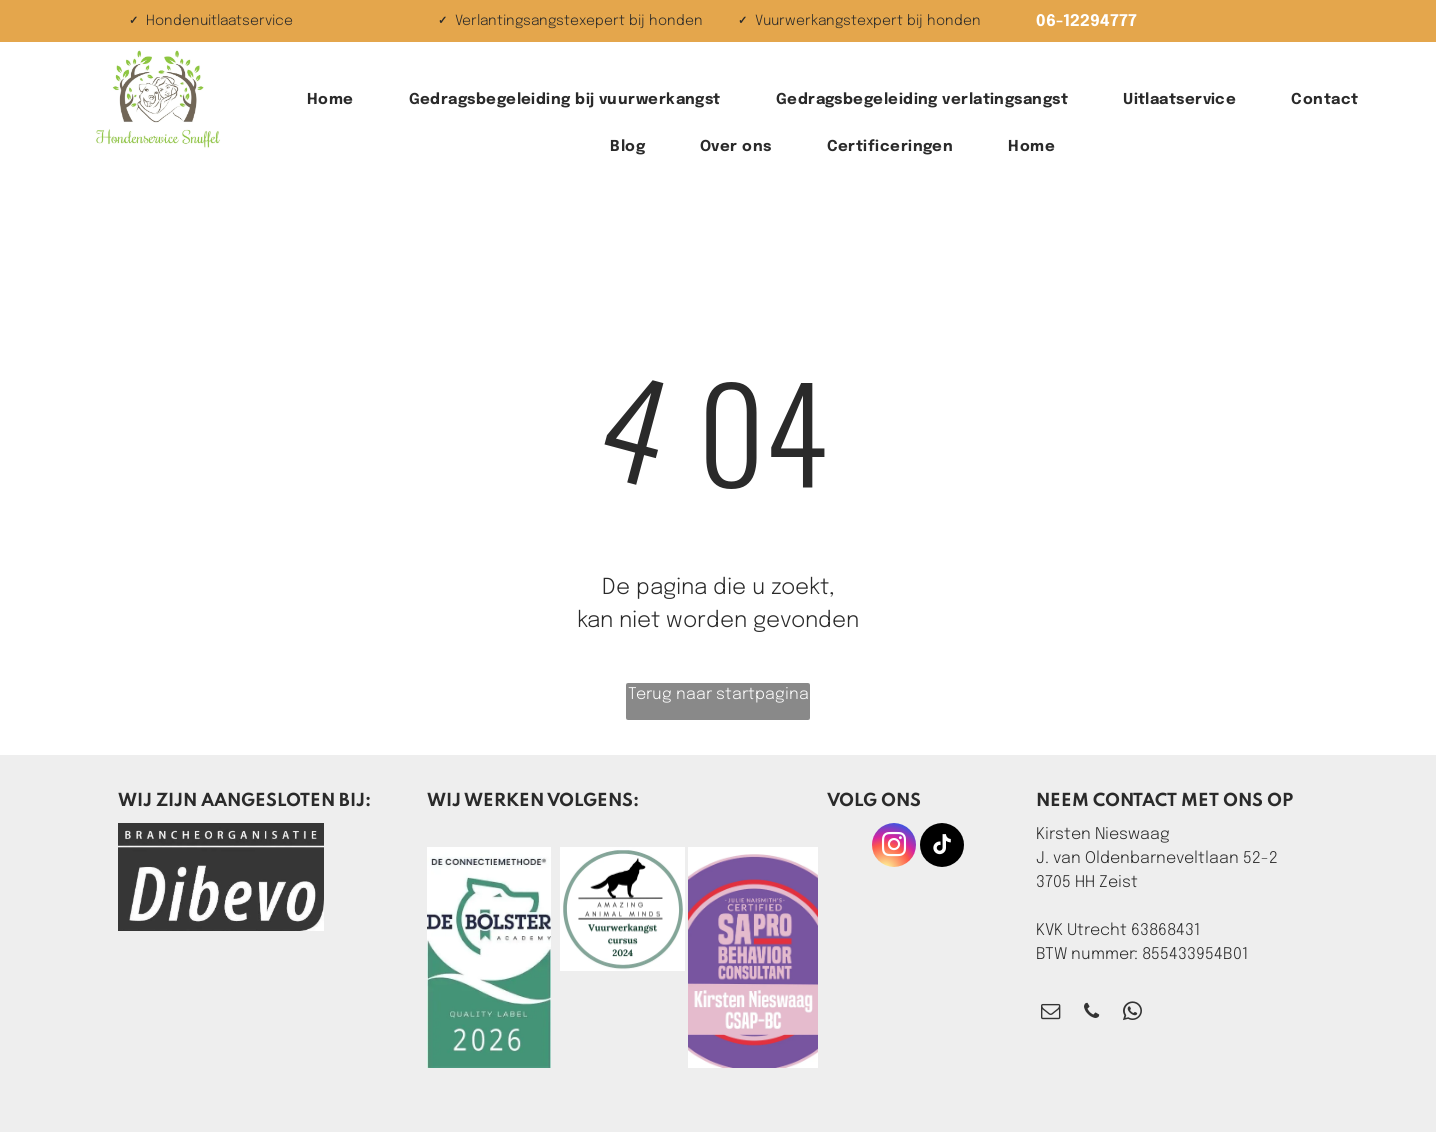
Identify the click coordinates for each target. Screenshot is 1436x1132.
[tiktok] (942, 847)
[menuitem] (338, 100)
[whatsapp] (1132, 1014)
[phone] (1091, 1014)
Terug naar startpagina (718, 694)
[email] (1050, 1014)
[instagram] (894, 847)
